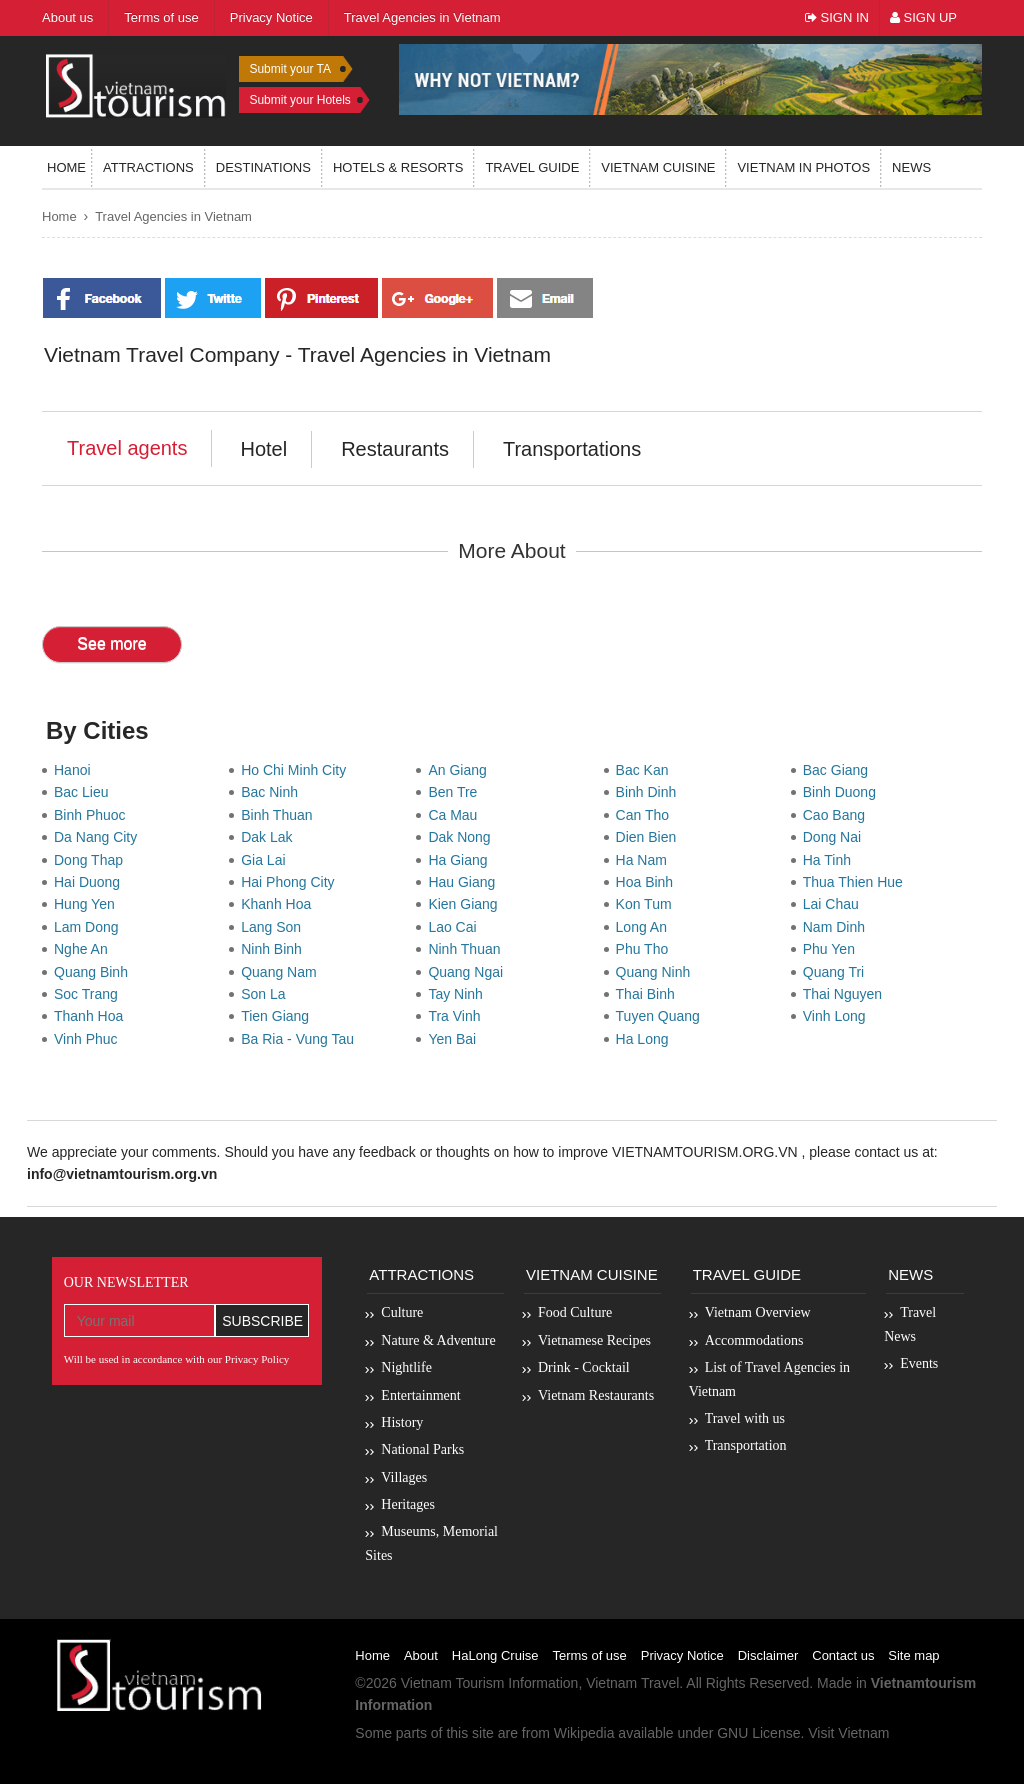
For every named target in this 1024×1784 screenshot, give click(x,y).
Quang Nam (282, 972)
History (402, 1422)
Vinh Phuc (89, 1039)
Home (66, 167)
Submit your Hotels (299, 100)
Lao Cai (456, 927)
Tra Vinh (458, 1016)
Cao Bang (838, 815)
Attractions (148, 167)
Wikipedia (584, 1733)
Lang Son (275, 927)
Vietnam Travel (632, 1683)
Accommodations (754, 1340)
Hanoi (76, 770)
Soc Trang (90, 994)
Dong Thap (92, 860)
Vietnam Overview (758, 1312)
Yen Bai (456, 1039)
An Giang (461, 770)
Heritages (408, 1504)
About (421, 1655)
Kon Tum (648, 904)
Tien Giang (279, 1016)
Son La (267, 994)
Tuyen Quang (662, 1016)
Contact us (843, 1655)
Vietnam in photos (803, 167)
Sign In (837, 17)
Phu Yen (833, 949)
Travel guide (532, 167)
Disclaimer (768, 1655)
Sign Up (923, 17)
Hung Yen (88, 904)
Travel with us (745, 1418)
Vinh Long (838, 1016)
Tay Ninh (459, 994)
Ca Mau (456, 815)
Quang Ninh (657, 972)
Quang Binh (95, 972)
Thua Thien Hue (857, 882)
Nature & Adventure (438, 1340)
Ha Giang (461, 860)
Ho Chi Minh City (297, 770)
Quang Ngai (469, 972)
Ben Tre (456, 792)
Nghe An (85, 949)
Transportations (572, 449)
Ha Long (646, 1039)
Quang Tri (837, 972)
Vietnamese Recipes (594, 1340)
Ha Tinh (831, 860)
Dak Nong (463, 837)
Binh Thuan (280, 815)
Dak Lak (270, 837)
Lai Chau (835, 904)
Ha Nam (645, 860)
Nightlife (406, 1367)
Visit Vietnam (848, 1733)
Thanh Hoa (92, 1016)
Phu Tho (646, 949)
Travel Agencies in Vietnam (173, 216)
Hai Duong (91, 882)
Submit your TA (290, 69)
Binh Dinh (650, 792)
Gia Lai (267, 860)
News (911, 167)
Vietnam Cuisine (658, 167)
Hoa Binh (648, 882)
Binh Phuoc (93, 815)
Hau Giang (465, 882)
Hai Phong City (291, 882)
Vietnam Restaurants (596, 1395)
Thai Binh (649, 994)
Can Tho (646, 815)
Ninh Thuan (468, 949)
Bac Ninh (273, 792)
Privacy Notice (682, 1655)
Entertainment (420, 1395)
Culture (402, 1312)
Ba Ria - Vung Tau (301, 1039)
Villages (404, 1477)
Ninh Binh (275, 949)
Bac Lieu (85, 792)
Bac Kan (646, 770)
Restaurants (395, 449)
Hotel (263, 449)
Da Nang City (99, 837)
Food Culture (575, 1312)
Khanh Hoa (280, 904)
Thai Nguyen (846, 994)
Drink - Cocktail (584, 1367)
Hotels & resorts (398, 167)
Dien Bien (650, 837)
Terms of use (589, 1655)
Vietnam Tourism (453, 1683)
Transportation (746, 1445)
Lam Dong (90, 927)
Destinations (263, 167)
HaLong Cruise (495, 1655)
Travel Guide (747, 1274)
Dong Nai (836, 837)
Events (919, 1363)
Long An (645, 927)
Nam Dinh (838, 927)
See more (111, 643)
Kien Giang (466, 904)
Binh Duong (843, 792)
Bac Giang (839, 770)
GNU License (758, 1733)
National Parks (422, 1449)
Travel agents (127, 448)
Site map (913, 1655)
